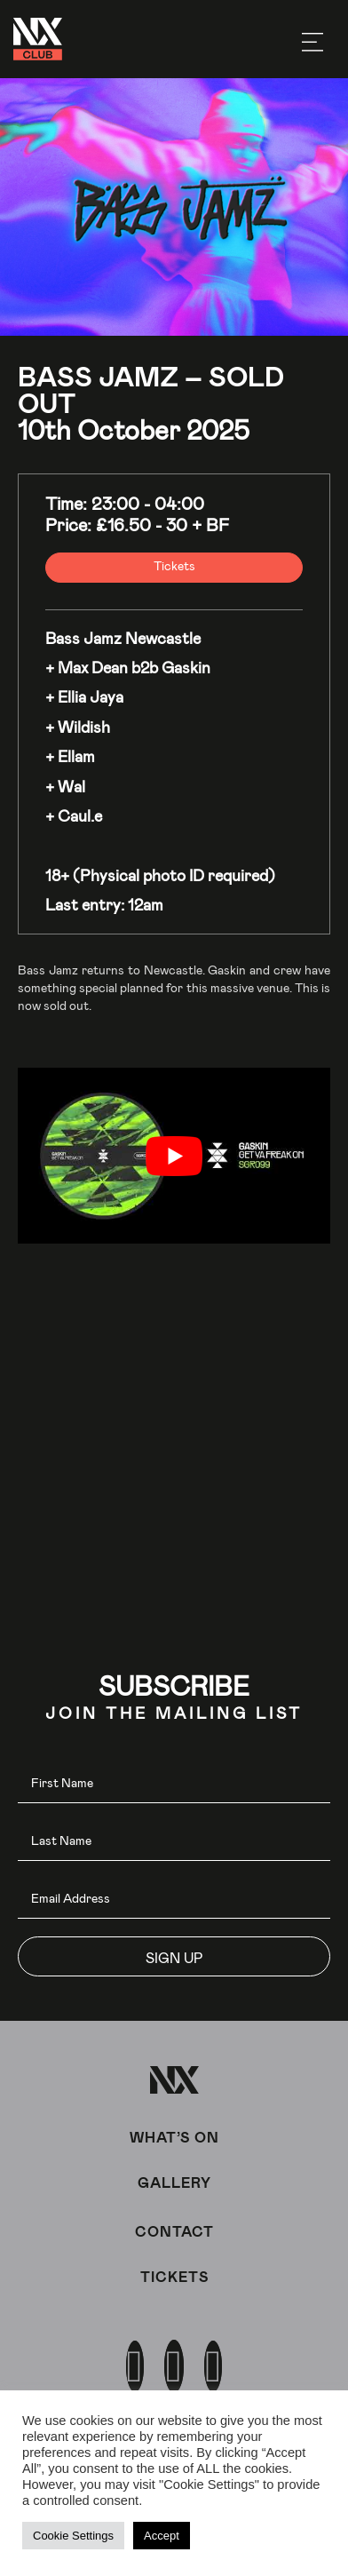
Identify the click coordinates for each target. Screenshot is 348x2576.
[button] (174, 1956)
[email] (174, 1899)
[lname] (174, 1841)
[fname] (174, 1783)
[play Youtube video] (174, 1156)
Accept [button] (161, 2535)
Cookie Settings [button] (73, 2535)
